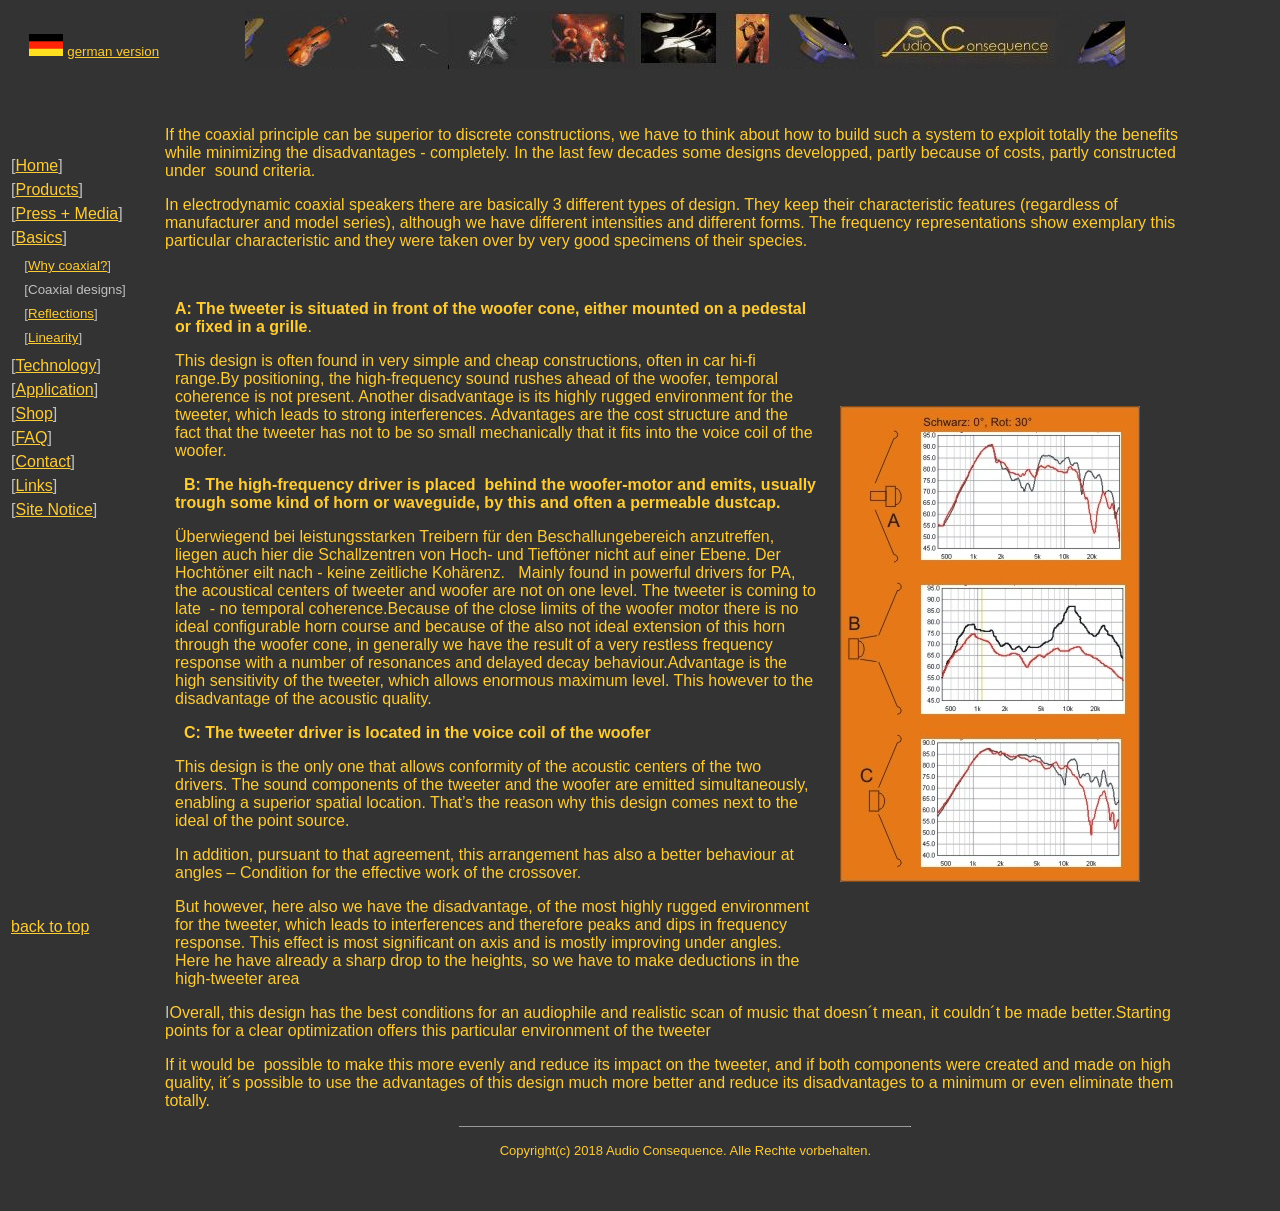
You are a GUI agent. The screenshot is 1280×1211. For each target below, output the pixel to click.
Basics (38, 237)
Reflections (61, 313)
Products (46, 189)
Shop (33, 413)
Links (33, 485)
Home (36, 165)
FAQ (31, 437)
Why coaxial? (67, 265)
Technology (55, 365)
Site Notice (53, 509)
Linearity (53, 337)
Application (54, 389)
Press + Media (66, 213)
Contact (42, 461)
